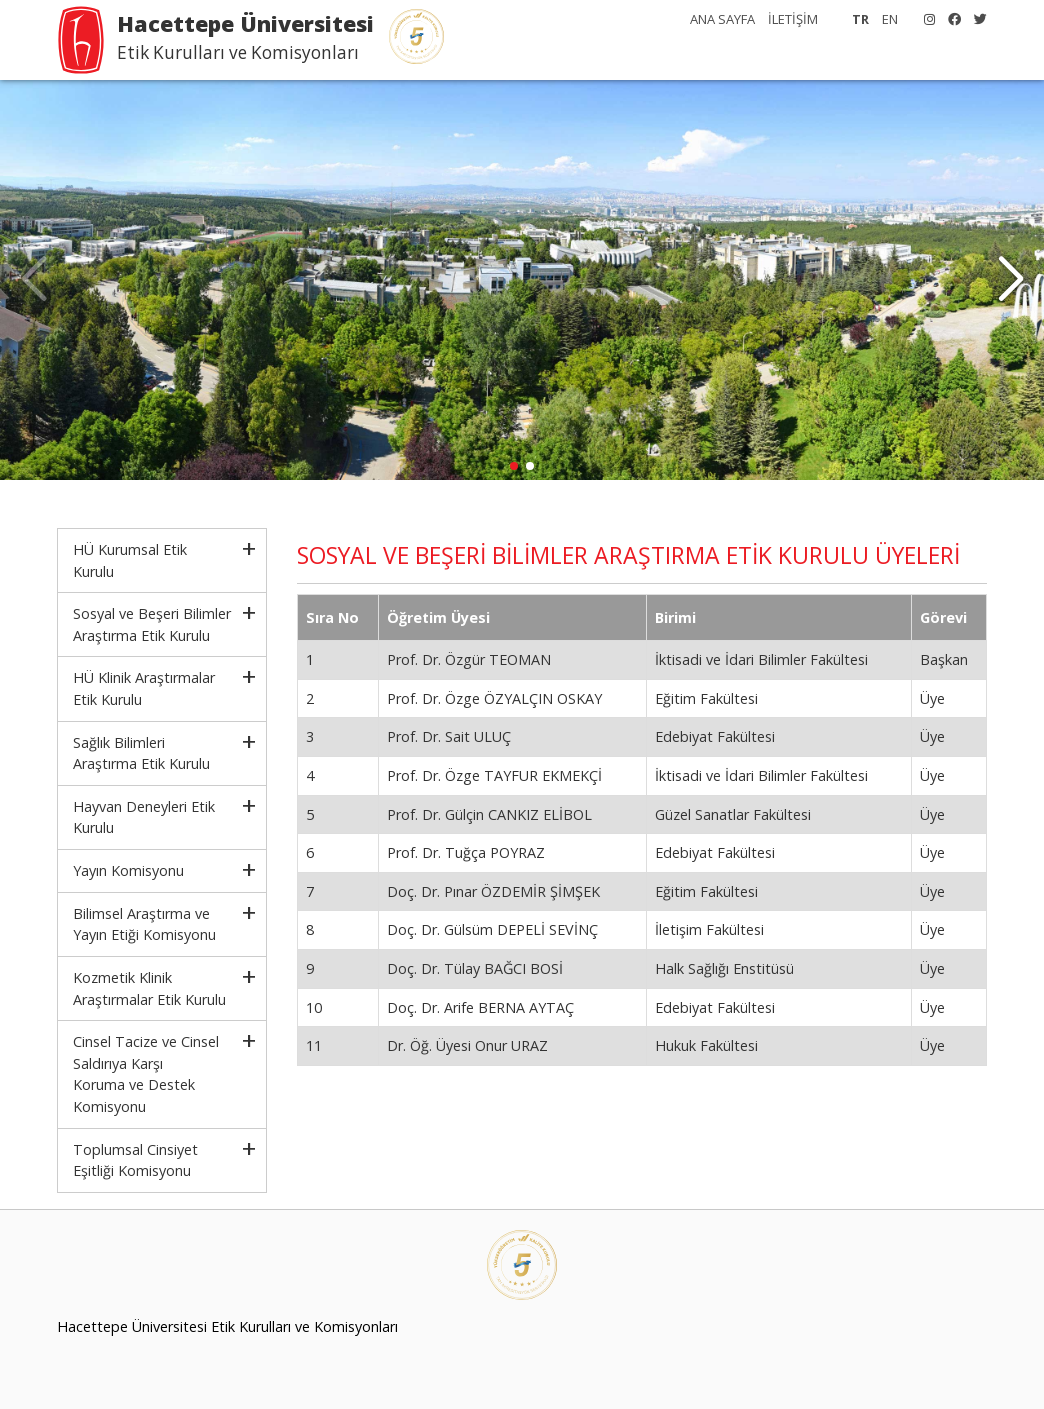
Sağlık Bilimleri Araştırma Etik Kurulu (141, 753)
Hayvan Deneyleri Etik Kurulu (144, 817)
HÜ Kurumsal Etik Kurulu (130, 560)
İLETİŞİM (793, 19)
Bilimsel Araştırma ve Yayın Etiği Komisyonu (144, 924)
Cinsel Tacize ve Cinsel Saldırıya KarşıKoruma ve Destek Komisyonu (146, 1074)
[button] (1010, 280)
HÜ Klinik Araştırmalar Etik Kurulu (144, 688)
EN (890, 19)
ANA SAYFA (722, 19)
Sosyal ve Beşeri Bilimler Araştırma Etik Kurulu (152, 624)
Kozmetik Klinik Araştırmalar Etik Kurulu (149, 988)
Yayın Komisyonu (128, 870)
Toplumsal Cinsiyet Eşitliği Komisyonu (135, 1160)
